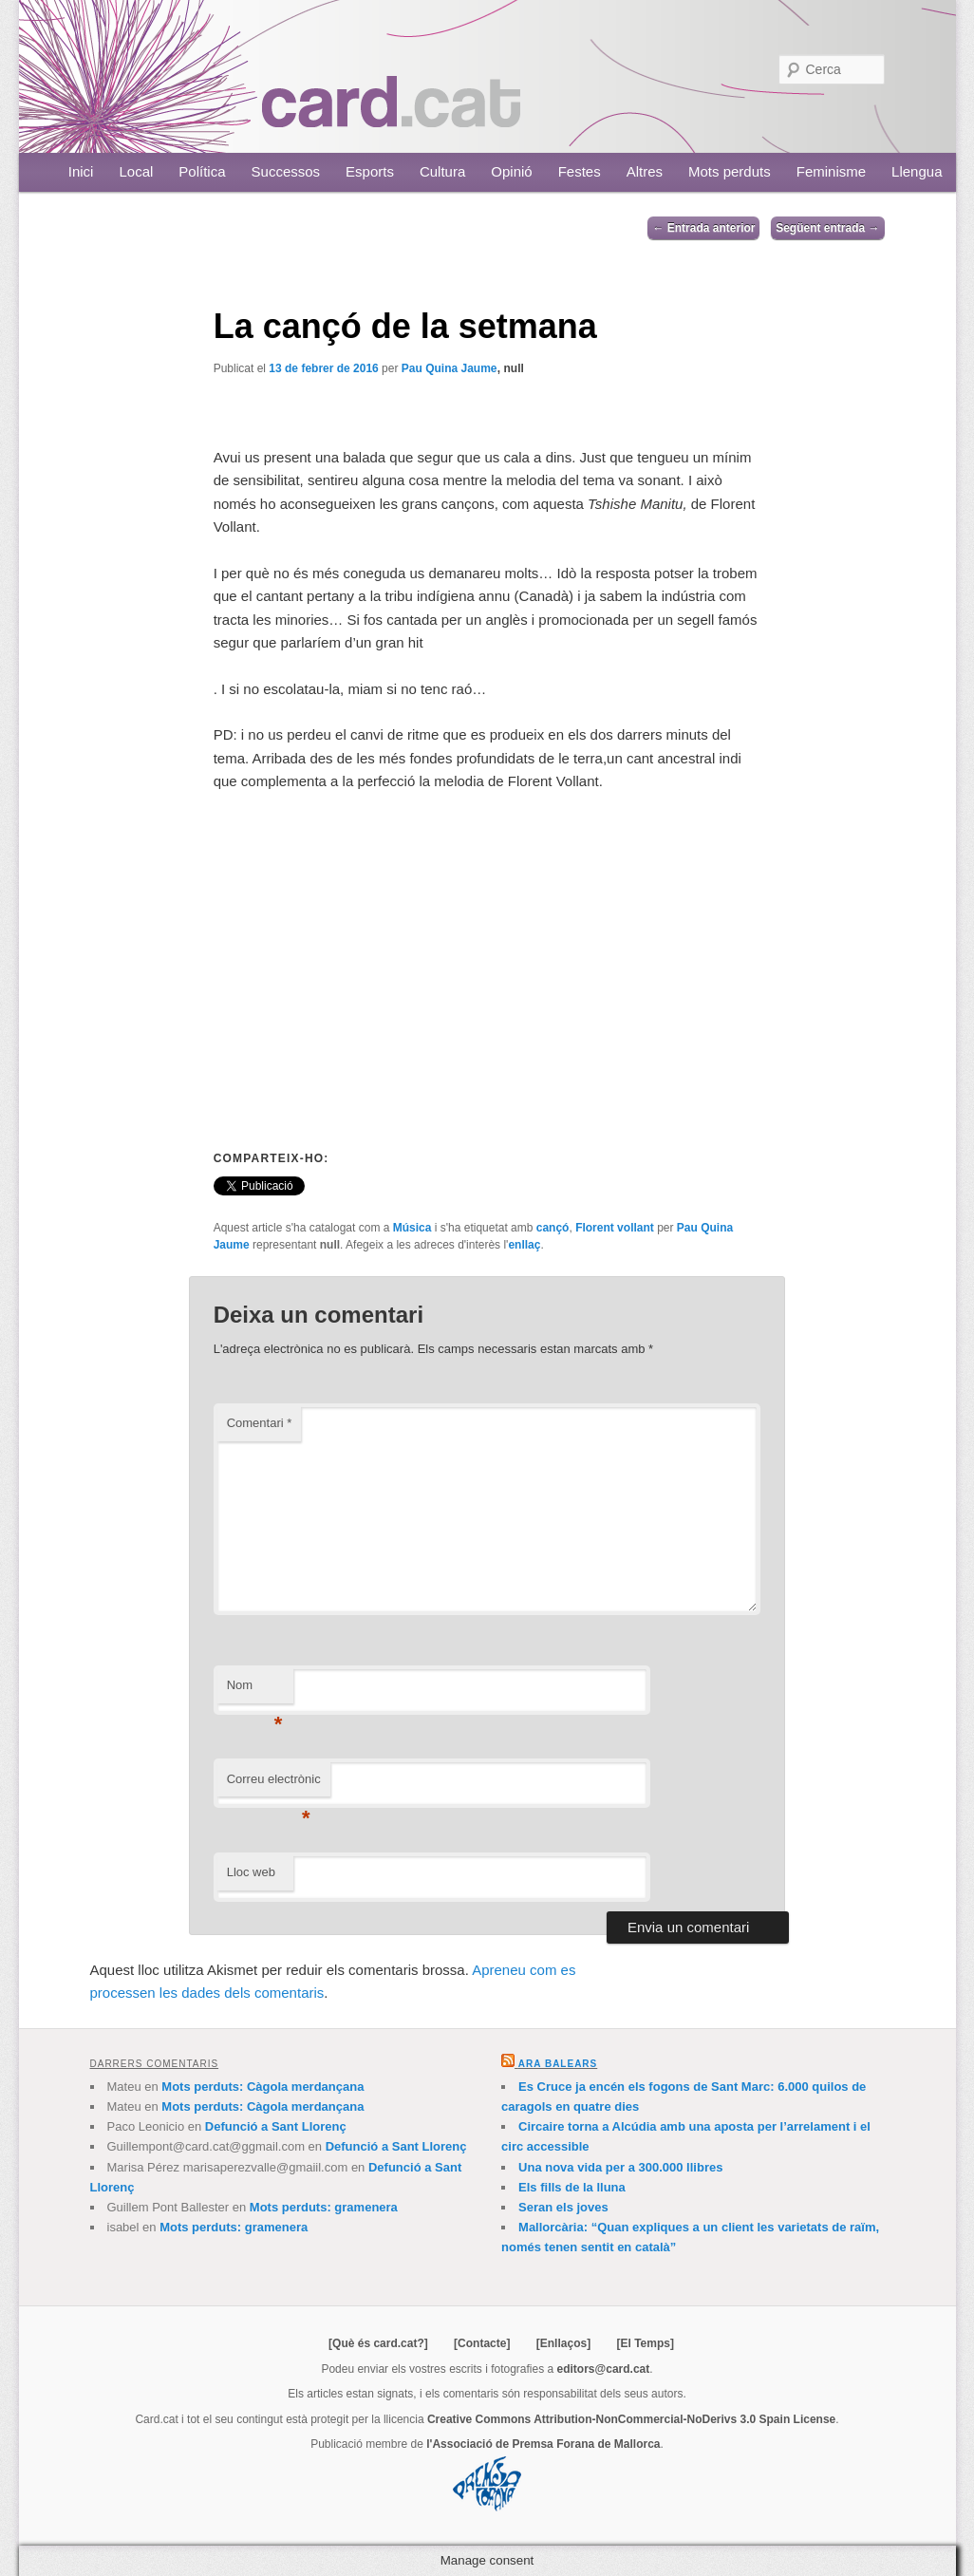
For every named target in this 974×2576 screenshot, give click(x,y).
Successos (286, 171)
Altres (645, 171)
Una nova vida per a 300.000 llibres (620, 2167)
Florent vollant (614, 1227)
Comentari (259, 1423)
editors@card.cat (603, 2369)
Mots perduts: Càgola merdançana (262, 2086)
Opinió (511, 171)
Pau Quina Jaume (449, 368)
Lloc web (251, 1872)
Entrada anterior (703, 228)
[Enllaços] (563, 2343)
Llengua (916, 171)
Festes (579, 171)
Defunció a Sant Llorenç (276, 2126)
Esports (370, 171)
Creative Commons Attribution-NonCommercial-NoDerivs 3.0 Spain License (631, 2419)
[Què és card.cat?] (378, 2343)
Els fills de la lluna (572, 2187)
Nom (255, 1690)
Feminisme (831, 171)
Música (412, 1227)
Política (201, 171)
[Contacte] (482, 2343)
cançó (553, 1227)
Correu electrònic (274, 1784)
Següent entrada (827, 228)
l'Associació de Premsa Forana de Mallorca (543, 2444)
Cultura (442, 171)
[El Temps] (644, 2343)
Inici (81, 171)
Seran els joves (563, 2207)
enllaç (524, 1244)
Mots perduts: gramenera (324, 2207)
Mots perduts (729, 171)
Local (136, 171)
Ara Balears (557, 2064)
